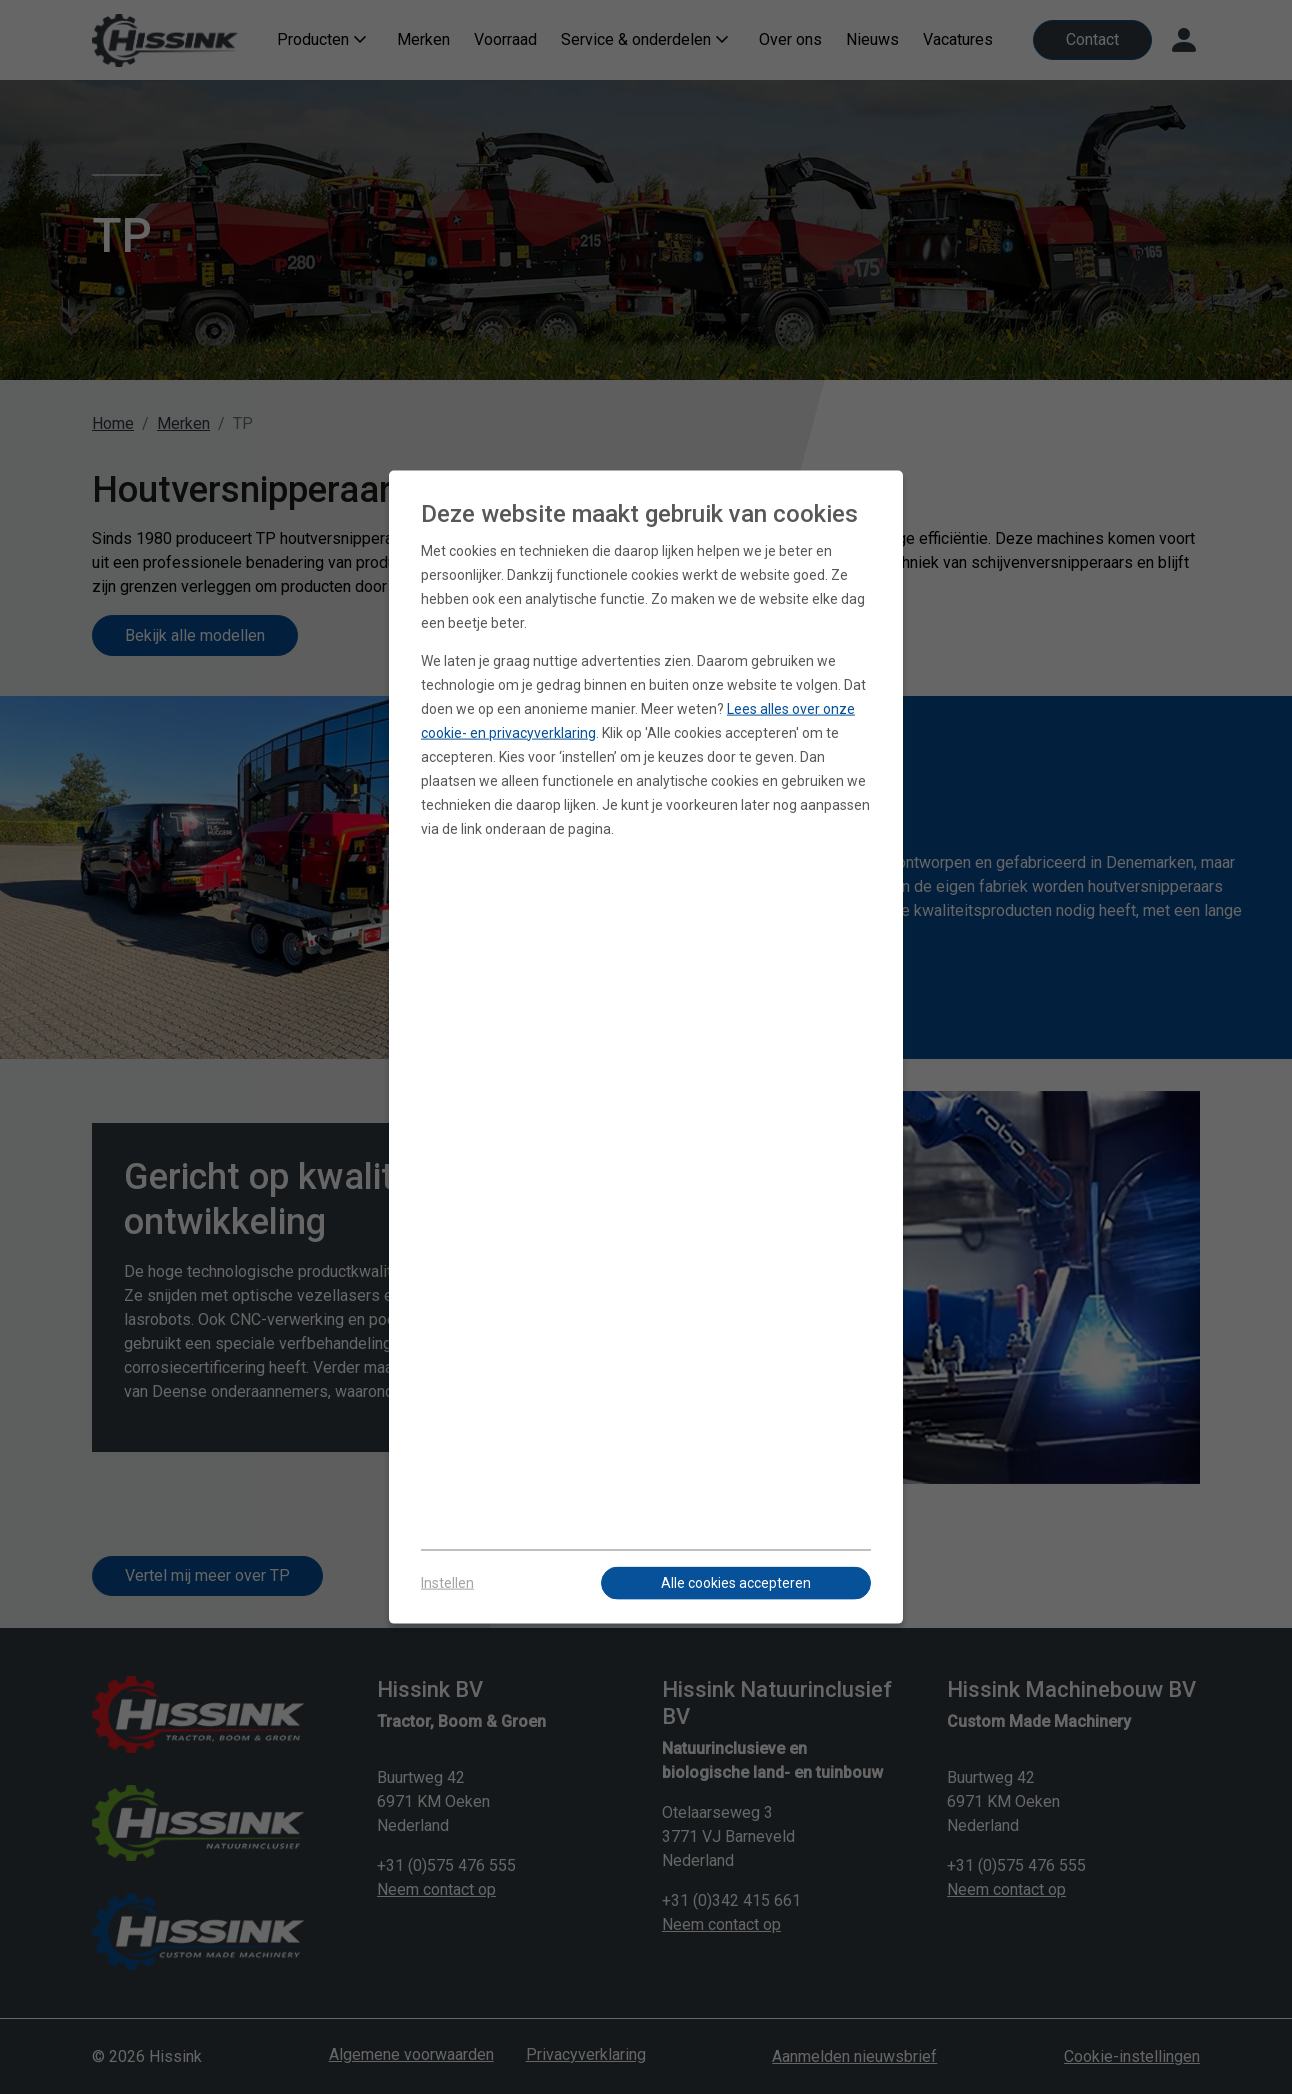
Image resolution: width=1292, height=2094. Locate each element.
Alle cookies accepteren (736, 1583)
